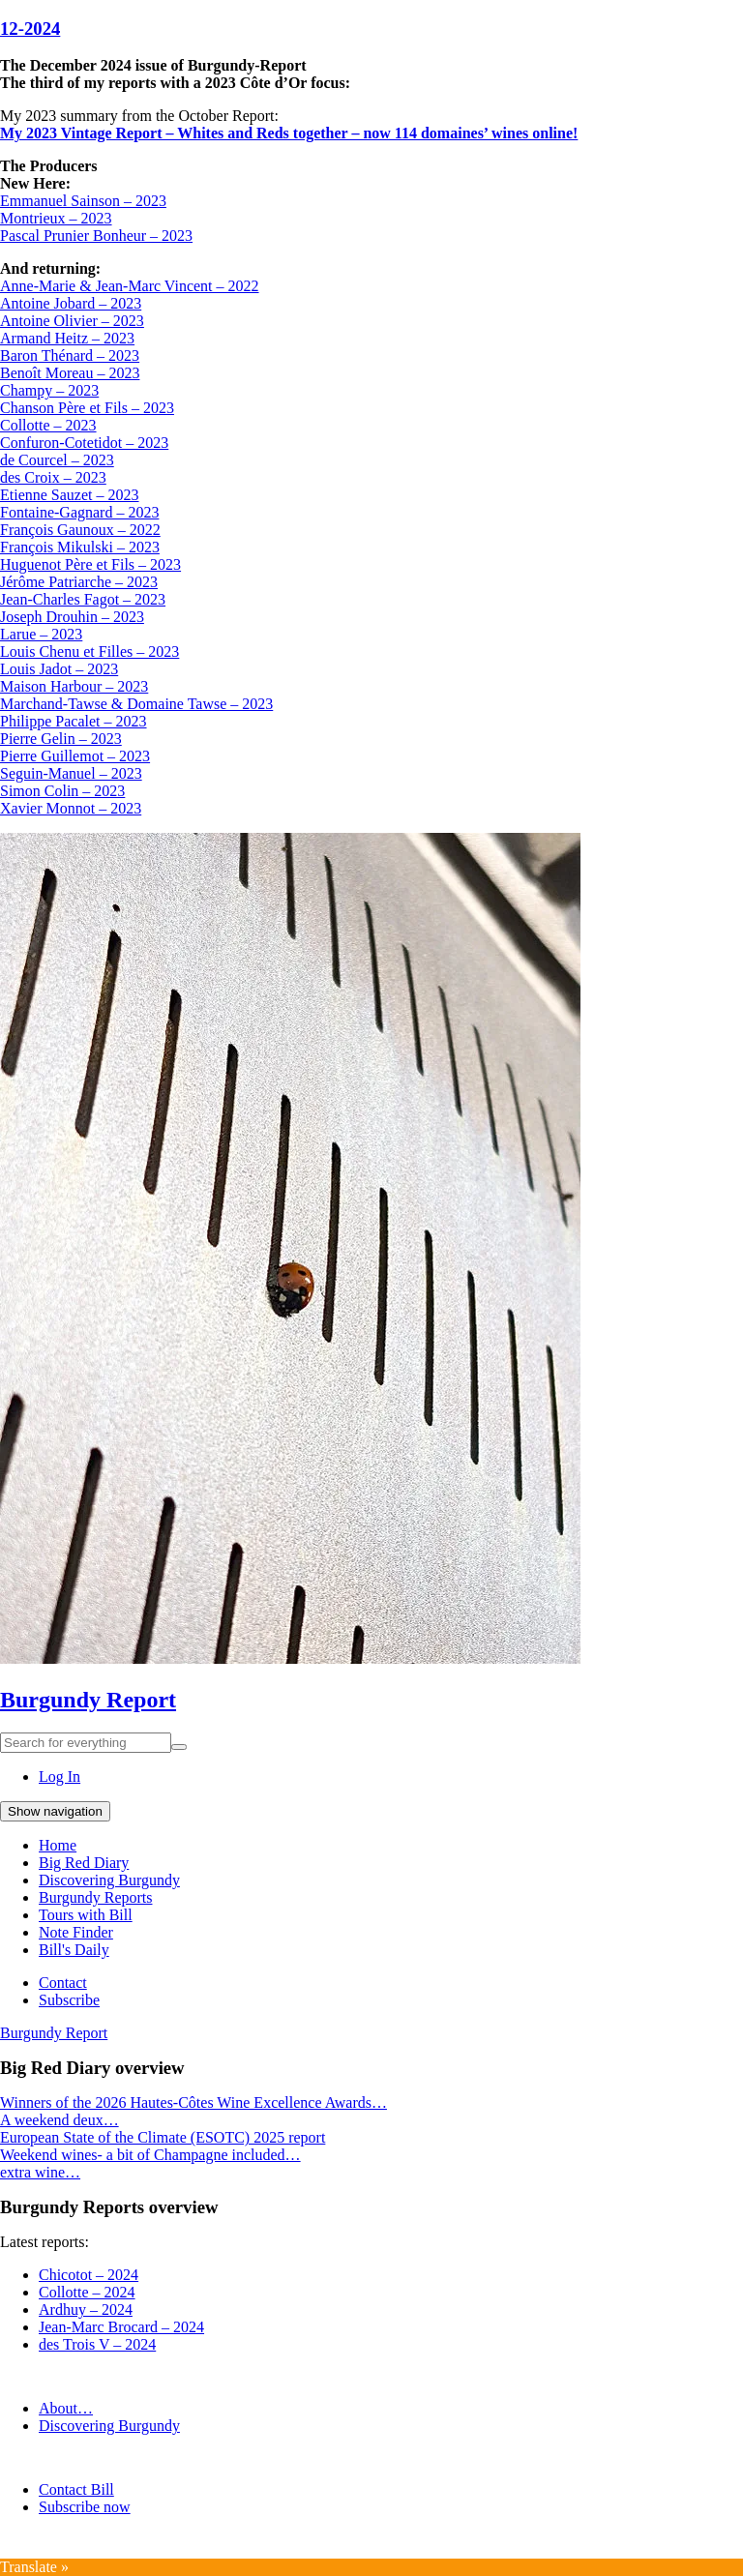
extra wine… (40, 2172)
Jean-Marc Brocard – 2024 (121, 2327)
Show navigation (55, 1811)
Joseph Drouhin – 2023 (72, 616)
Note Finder (76, 1932)
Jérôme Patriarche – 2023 (79, 582)
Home (57, 1845)
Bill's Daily (74, 1949)
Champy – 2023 (49, 390)
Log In (59, 1776)
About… (66, 2408)
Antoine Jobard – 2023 (70, 303)
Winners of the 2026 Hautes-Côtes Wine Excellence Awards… (193, 2102)
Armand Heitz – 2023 (67, 338)
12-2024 (30, 28)
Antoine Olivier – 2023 (72, 320)
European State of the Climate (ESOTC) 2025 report (162, 2137)
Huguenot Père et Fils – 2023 (90, 564)
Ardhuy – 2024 (86, 2309)
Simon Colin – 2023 (62, 791)
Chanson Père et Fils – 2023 (87, 408)
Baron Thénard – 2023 (69, 355)
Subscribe (69, 2000)
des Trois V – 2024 (97, 2344)
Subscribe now (85, 2507)
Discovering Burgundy (109, 1880)
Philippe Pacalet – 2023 (73, 721)
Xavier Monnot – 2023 (70, 808)
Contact (63, 1982)
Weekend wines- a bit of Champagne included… (150, 2155)
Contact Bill (76, 2489)
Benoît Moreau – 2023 (69, 373)
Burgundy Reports (95, 1897)
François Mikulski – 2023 (80, 547)
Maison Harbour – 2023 (74, 686)
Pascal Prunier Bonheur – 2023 (96, 235)
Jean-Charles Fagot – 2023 (82, 599)
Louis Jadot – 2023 (59, 669)
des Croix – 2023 (53, 477)
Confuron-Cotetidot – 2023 (84, 442)
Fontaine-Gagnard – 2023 (79, 512)
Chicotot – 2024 (88, 2274)
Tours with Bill (86, 1915)
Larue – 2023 (41, 634)
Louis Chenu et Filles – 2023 (89, 651)
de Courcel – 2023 (57, 460)
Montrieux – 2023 (56, 218)
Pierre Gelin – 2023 (61, 738)
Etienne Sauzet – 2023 (69, 495)
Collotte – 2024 (87, 2292)
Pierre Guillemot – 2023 (75, 756)
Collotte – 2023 (48, 425)
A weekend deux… (59, 2120)
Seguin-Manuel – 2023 (71, 773)
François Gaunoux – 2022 (80, 529)
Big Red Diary (84, 1862)
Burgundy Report (88, 1699)
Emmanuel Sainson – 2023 (83, 200)
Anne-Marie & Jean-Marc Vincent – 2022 (129, 286)
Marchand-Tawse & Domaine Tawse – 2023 (136, 704)
